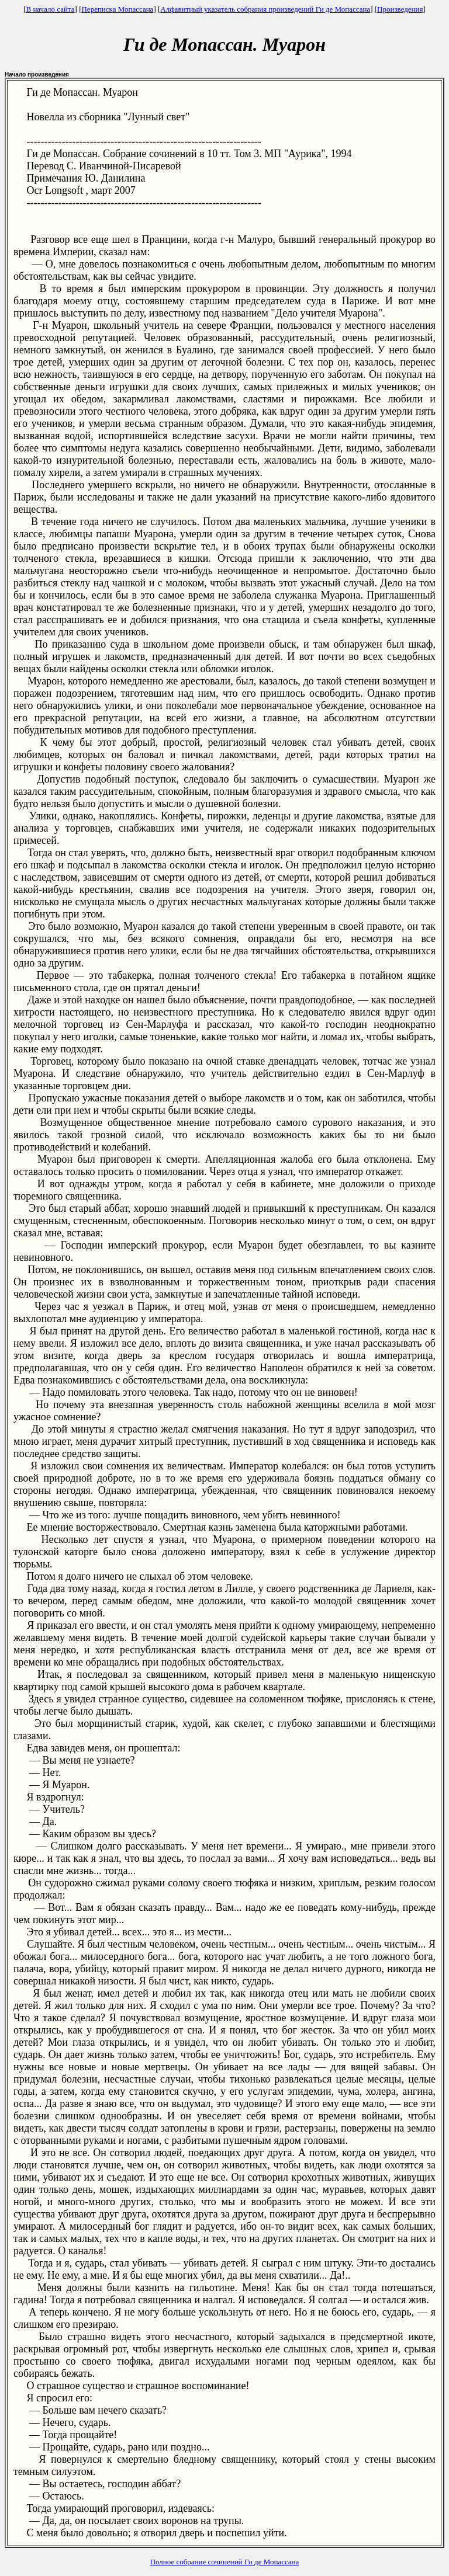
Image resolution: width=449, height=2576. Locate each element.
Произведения (400, 9)
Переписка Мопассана (117, 9)
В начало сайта (50, 9)
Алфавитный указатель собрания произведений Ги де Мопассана (265, 9)
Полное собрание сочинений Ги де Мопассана (224, 2561)
